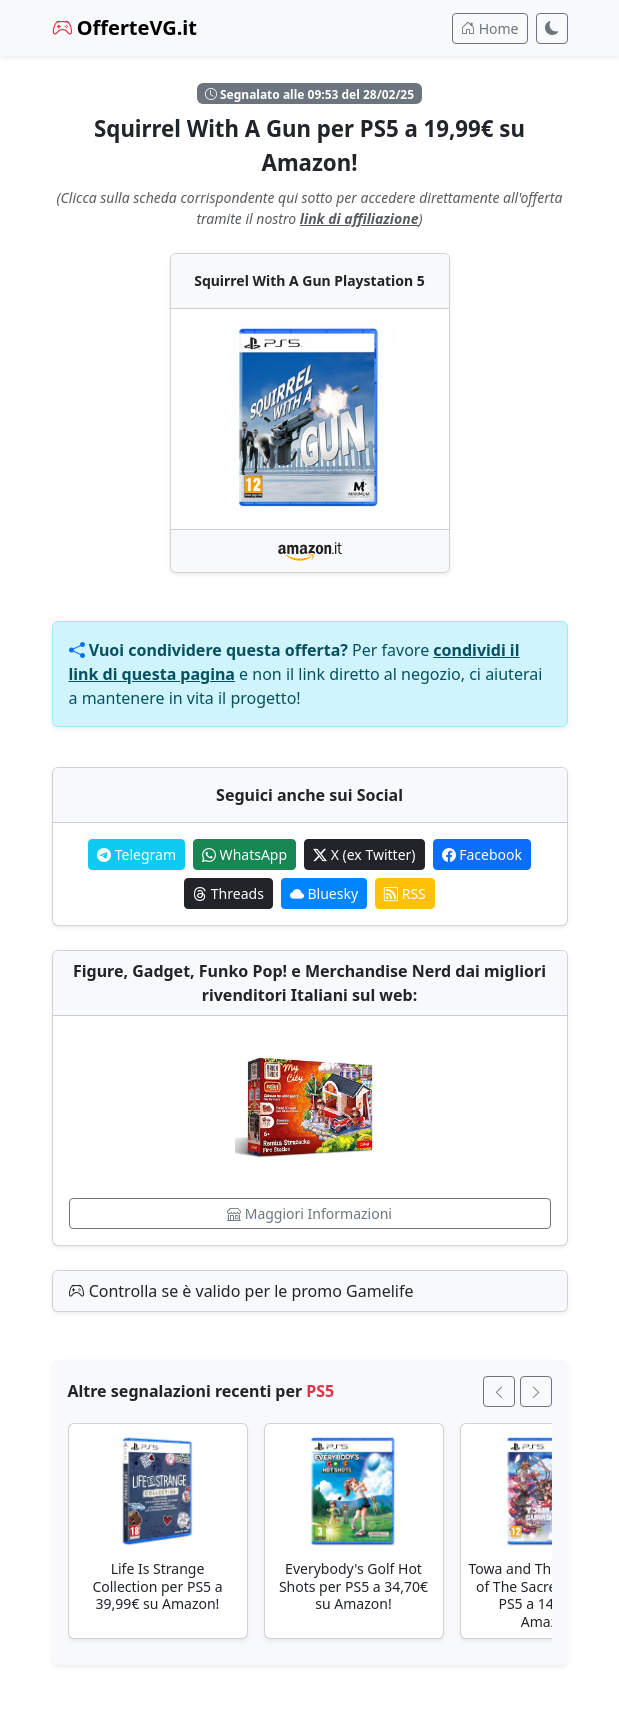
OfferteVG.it (125, 27)
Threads (228, 893)
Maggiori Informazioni (309, 1213)
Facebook (482, 854)
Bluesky (324, 893)
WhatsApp (244, 854)
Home (489, 28)
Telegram (136, 854)
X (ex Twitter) (364, 854)
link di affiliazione (359, 218)
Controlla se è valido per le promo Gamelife (241, 1291)
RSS (405, 893)
